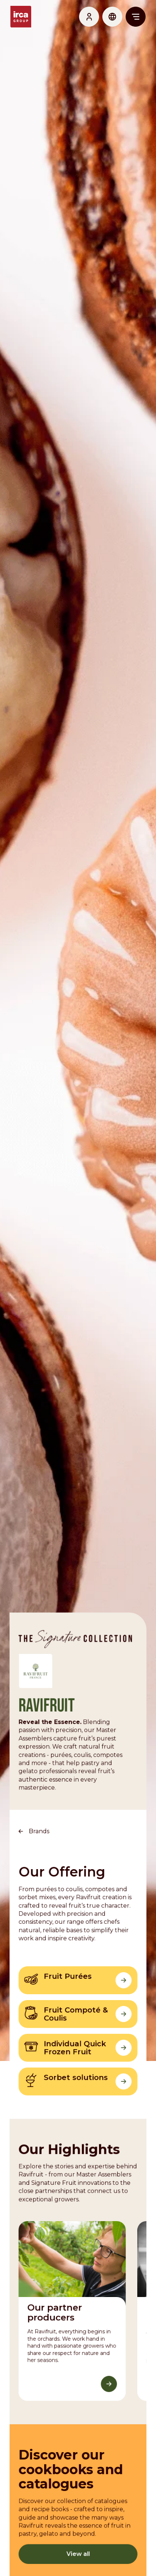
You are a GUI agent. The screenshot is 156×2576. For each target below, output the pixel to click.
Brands (39, 1827)
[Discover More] (109, 2378)
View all (77, 2547)
